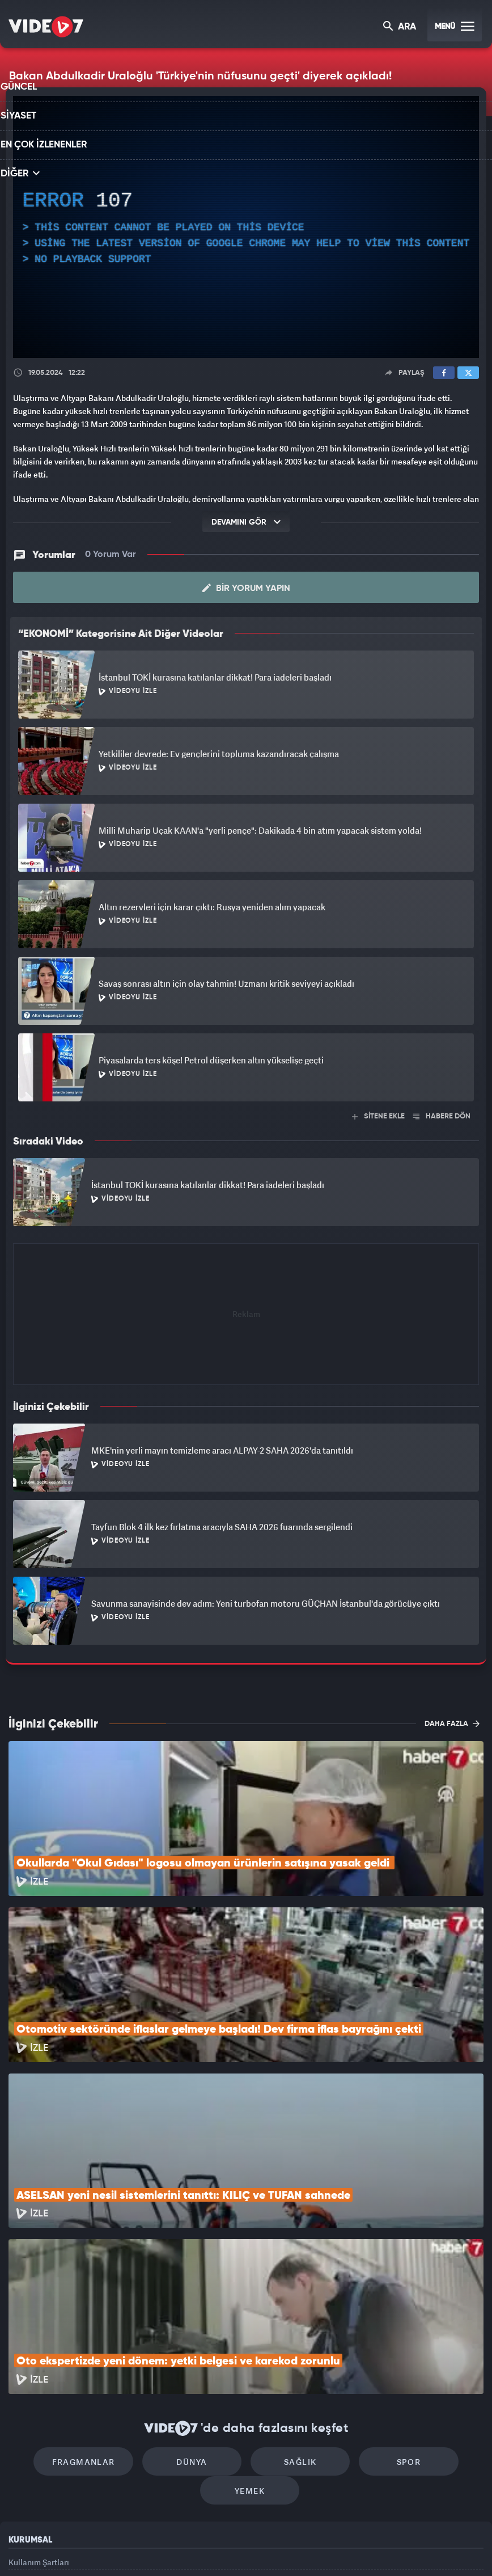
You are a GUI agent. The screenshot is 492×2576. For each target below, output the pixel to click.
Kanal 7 (101, 2548)
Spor (391, 2313)
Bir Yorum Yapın (246, 587)
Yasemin (377, 2548)
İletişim (22, 2470)
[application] (246, 227)
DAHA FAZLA (452, 1722)
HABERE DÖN (441, 1116)
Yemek (250, 2347)
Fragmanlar (100, 2313)
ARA (400, 27)
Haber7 (305, 2548)
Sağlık (294, 2313)
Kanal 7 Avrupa (197, 2548)
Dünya (198, 2313)
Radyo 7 (150, 2548)
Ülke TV (241, 2548)
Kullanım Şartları (39, 2418)
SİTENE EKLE (378, 1116)
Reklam (22, 2444)
